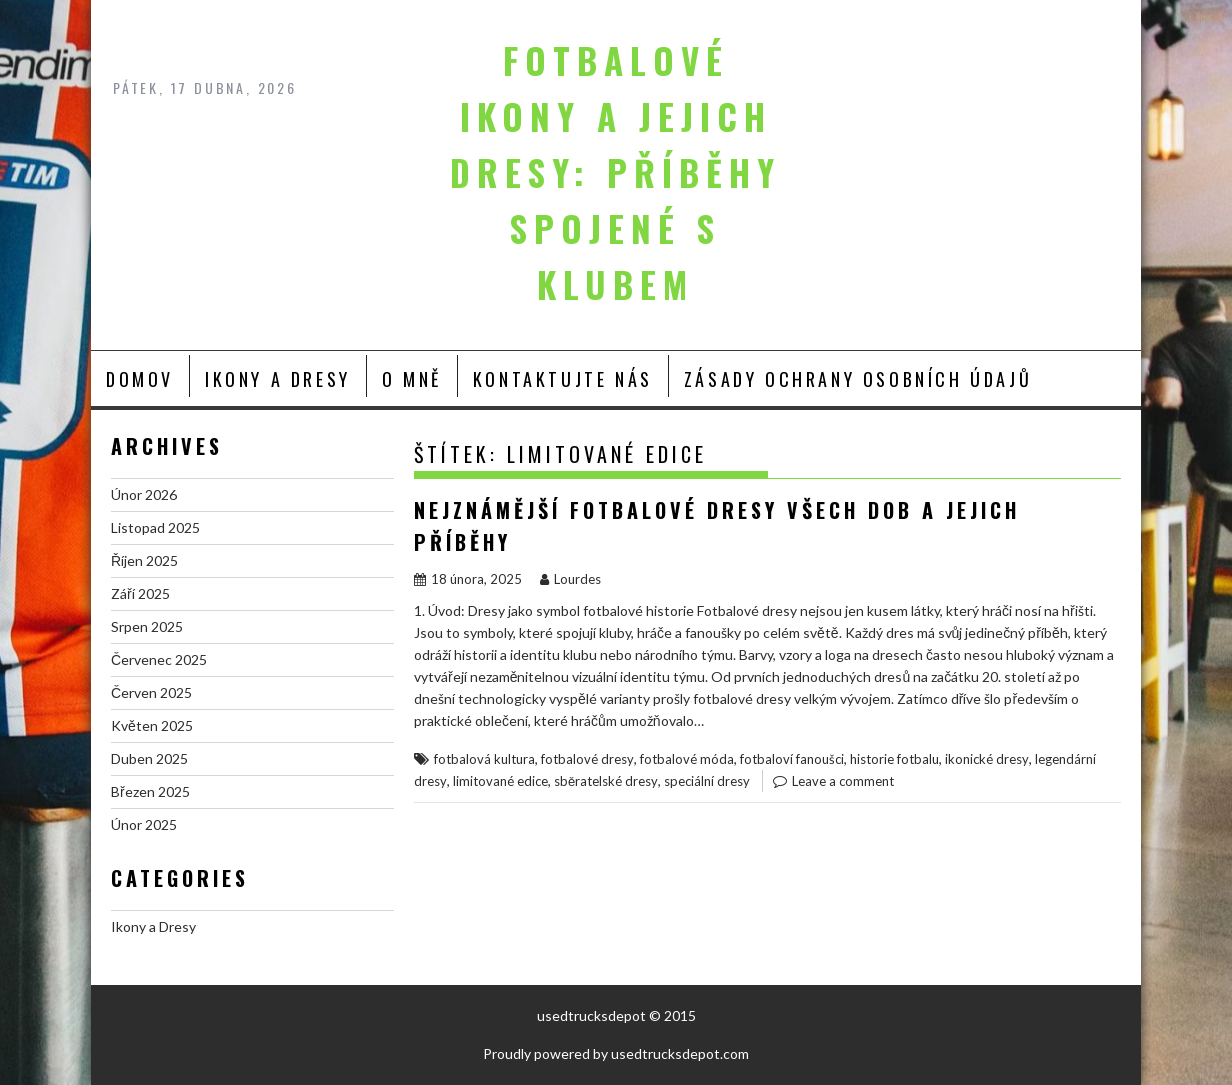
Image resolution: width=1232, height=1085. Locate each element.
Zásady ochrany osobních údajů (858, 379)
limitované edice (500, 781)
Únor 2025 (144, 824)
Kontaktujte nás (563, 379)
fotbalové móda (687, 759)
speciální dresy (707, 781)
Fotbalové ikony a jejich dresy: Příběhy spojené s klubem (615, 172)
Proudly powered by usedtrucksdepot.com (616, 1053)
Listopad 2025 (155, 527)
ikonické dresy (987, 759)
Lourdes (570, 579)
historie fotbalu (894, 759)
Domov (140, 379)
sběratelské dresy (606, 781)
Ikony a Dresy (278, 379)
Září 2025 (140, 593)
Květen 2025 (152, 725)
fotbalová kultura (484, 759)
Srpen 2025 (147, 626)
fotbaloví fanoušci (792, 759)
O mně (412, 379)
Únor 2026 (144, 494)
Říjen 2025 (144, 560)
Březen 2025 (150, 791)
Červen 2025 (151, 692)
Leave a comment (843, 781)
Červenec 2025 (159, 659)
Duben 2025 (149, 758)
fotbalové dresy (587, 759)
